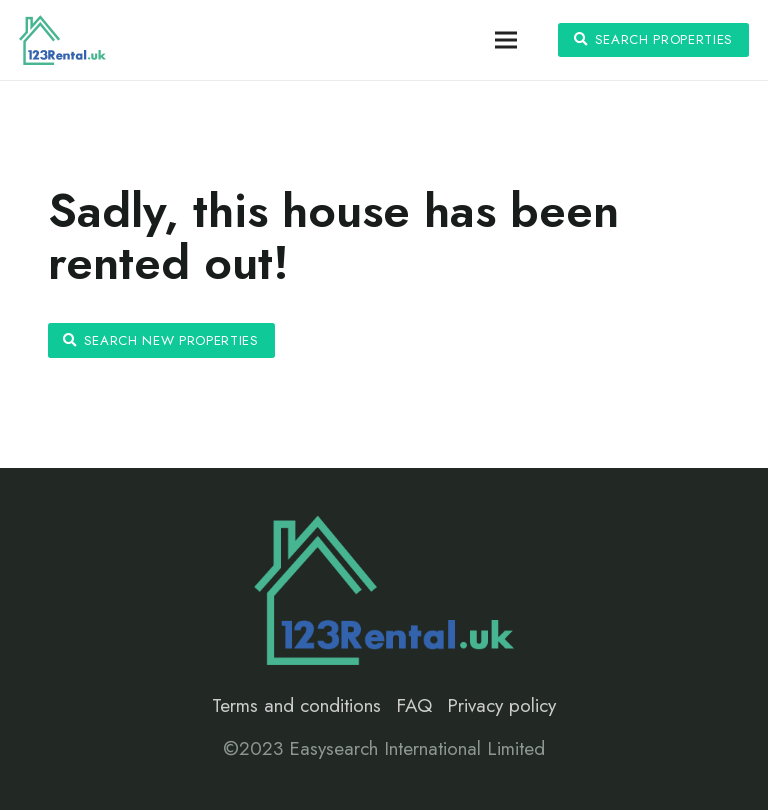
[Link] (62, 40)
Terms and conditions (296, 705)
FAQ (414, 705)
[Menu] (506, 40)
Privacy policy (501, 705)
